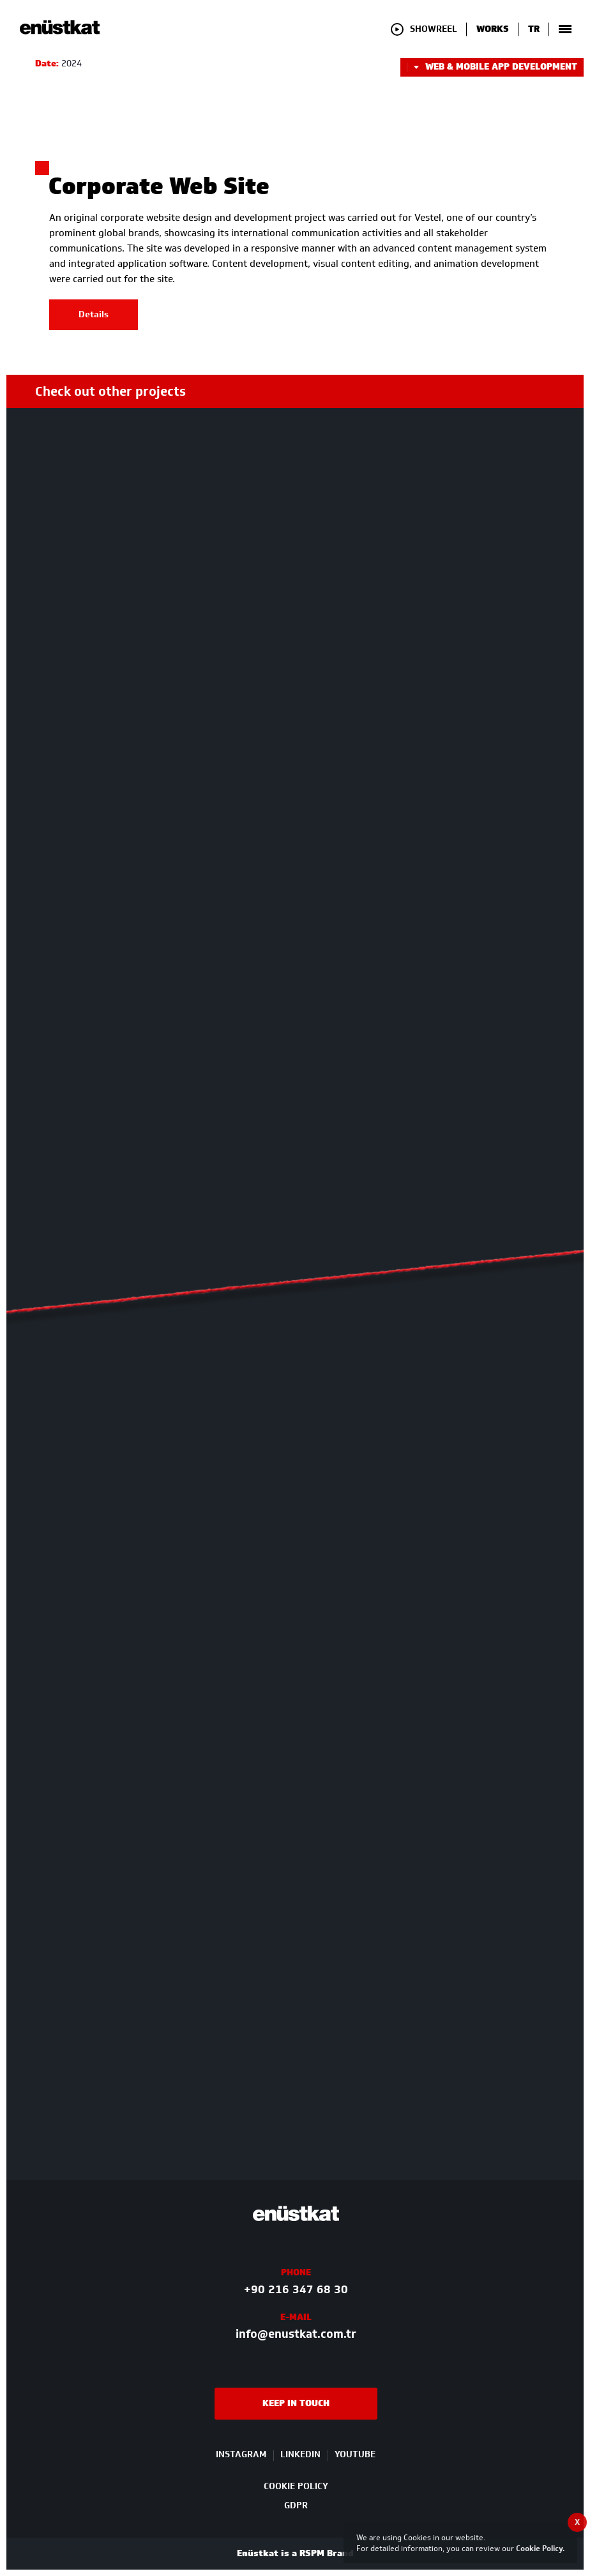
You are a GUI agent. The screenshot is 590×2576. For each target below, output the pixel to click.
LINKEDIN (300, 2454)
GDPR (296, 2505)
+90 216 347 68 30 (296, 2289)
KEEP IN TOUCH (295, 2403)
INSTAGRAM (241, 2454)
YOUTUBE (355, 2454)
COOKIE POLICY (296, 2486)
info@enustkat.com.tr (296, 2334)
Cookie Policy (539, 2548)
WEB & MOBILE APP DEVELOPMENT (492, 67)
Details (94, 314)
